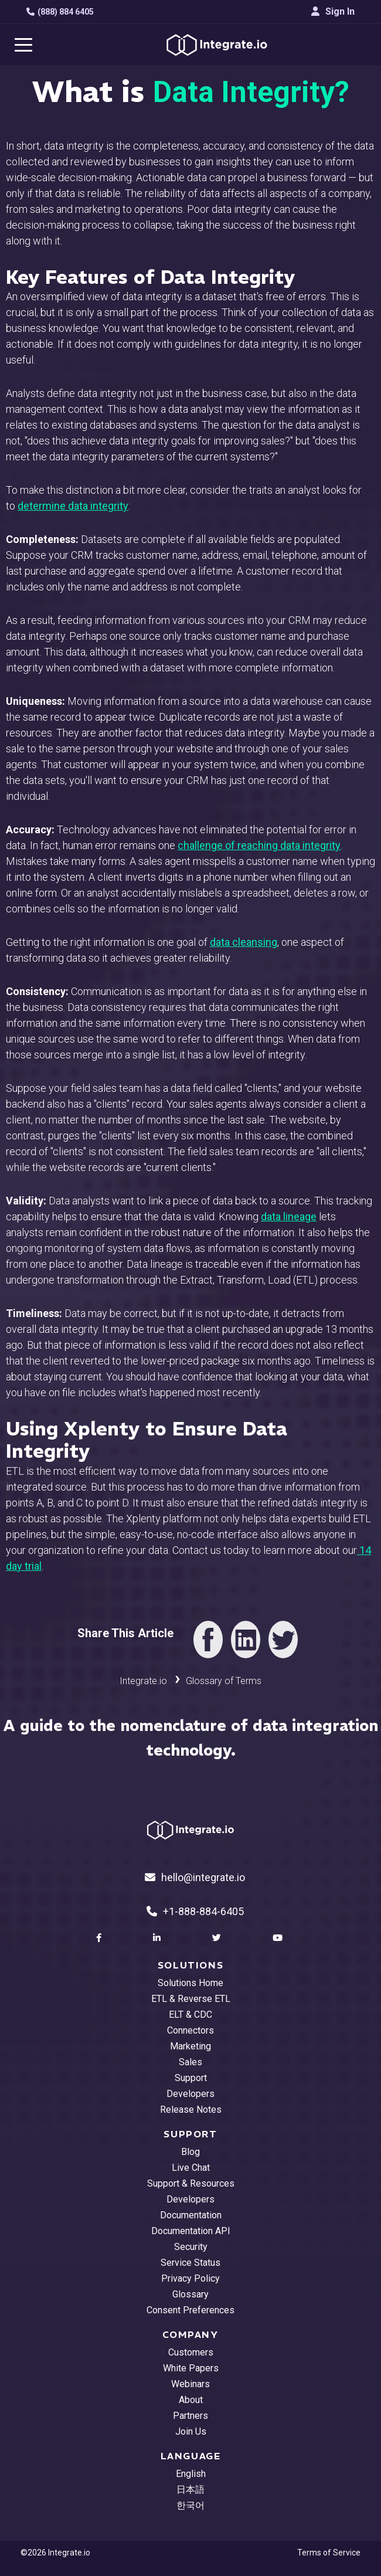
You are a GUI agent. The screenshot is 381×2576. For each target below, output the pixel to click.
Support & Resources (190, 2183)
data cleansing (243, 942)
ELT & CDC (190, 2014)
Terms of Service (328, 2552)
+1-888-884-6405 (195, 1911)
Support (191, 2077)
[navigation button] (23, 44)
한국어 (190, 2505)
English (191, 2473)
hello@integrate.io (195, 1877)
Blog (190, 2151)
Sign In (333, 11)
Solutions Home (190, 1982)
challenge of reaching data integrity (259, 845)
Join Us (190, 2431)
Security (190, 2246)
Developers (190, 2093)
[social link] (100, 1938)
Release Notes (191, 2109)
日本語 (190, 2489)
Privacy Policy (190, 2278)
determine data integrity (73, 506)
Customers (190, 2352)
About (191, 2399)
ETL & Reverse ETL (190, 1998)
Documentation (191, 2215)
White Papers (191, 2368)
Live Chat (191, 2167)
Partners (190, 2415)
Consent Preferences (190, 2310)
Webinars (190, 2384)
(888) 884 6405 (60, 11)
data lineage (289, 1216)
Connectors (190, 2030)
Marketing (190, 2046)
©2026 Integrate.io (55, 2552)
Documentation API (190, 2230)
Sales (190, 2062)
